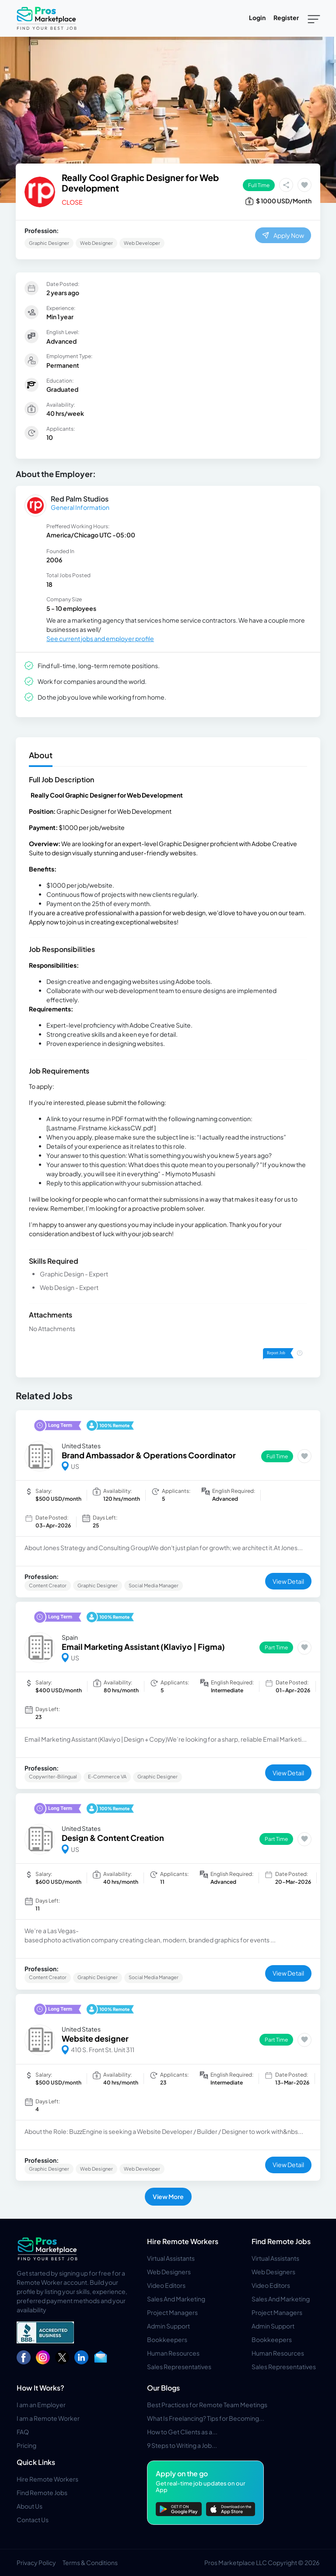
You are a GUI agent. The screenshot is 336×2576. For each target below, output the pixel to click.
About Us (29, 2506)
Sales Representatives (179, 2366)
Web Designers (169, 2272)
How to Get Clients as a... (182, 2432)
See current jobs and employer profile (100, 638)
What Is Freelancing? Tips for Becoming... (205, 2418)
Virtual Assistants (171, 2258)
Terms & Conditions (90, 2562)
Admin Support (168, 2326)
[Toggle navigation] (314, 18)
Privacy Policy (36, 2562)
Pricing (26, 2445)
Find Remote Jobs (281, 2241)
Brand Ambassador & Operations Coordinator (149, 1455)
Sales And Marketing (176, 2299)
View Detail (288, 1581)
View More (168, 2196)
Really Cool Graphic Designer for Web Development (140, 182)
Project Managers (172, 2312)
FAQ (23, 2432)
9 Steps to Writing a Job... (182, 2445)
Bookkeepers (167, 2339)
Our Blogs (163, 2387)
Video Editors (166, 2285)
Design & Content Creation (113, 1838)
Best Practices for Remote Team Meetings (207, 2405)
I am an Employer (41, 2405)
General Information (80, 507)
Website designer (95, 2038)
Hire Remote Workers (182, 2241)
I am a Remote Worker (48, 2418)
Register (286, 17)
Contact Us (33, 2520)
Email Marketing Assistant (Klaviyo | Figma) (143, 1647)
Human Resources (173, 2353)
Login (257, 17)
